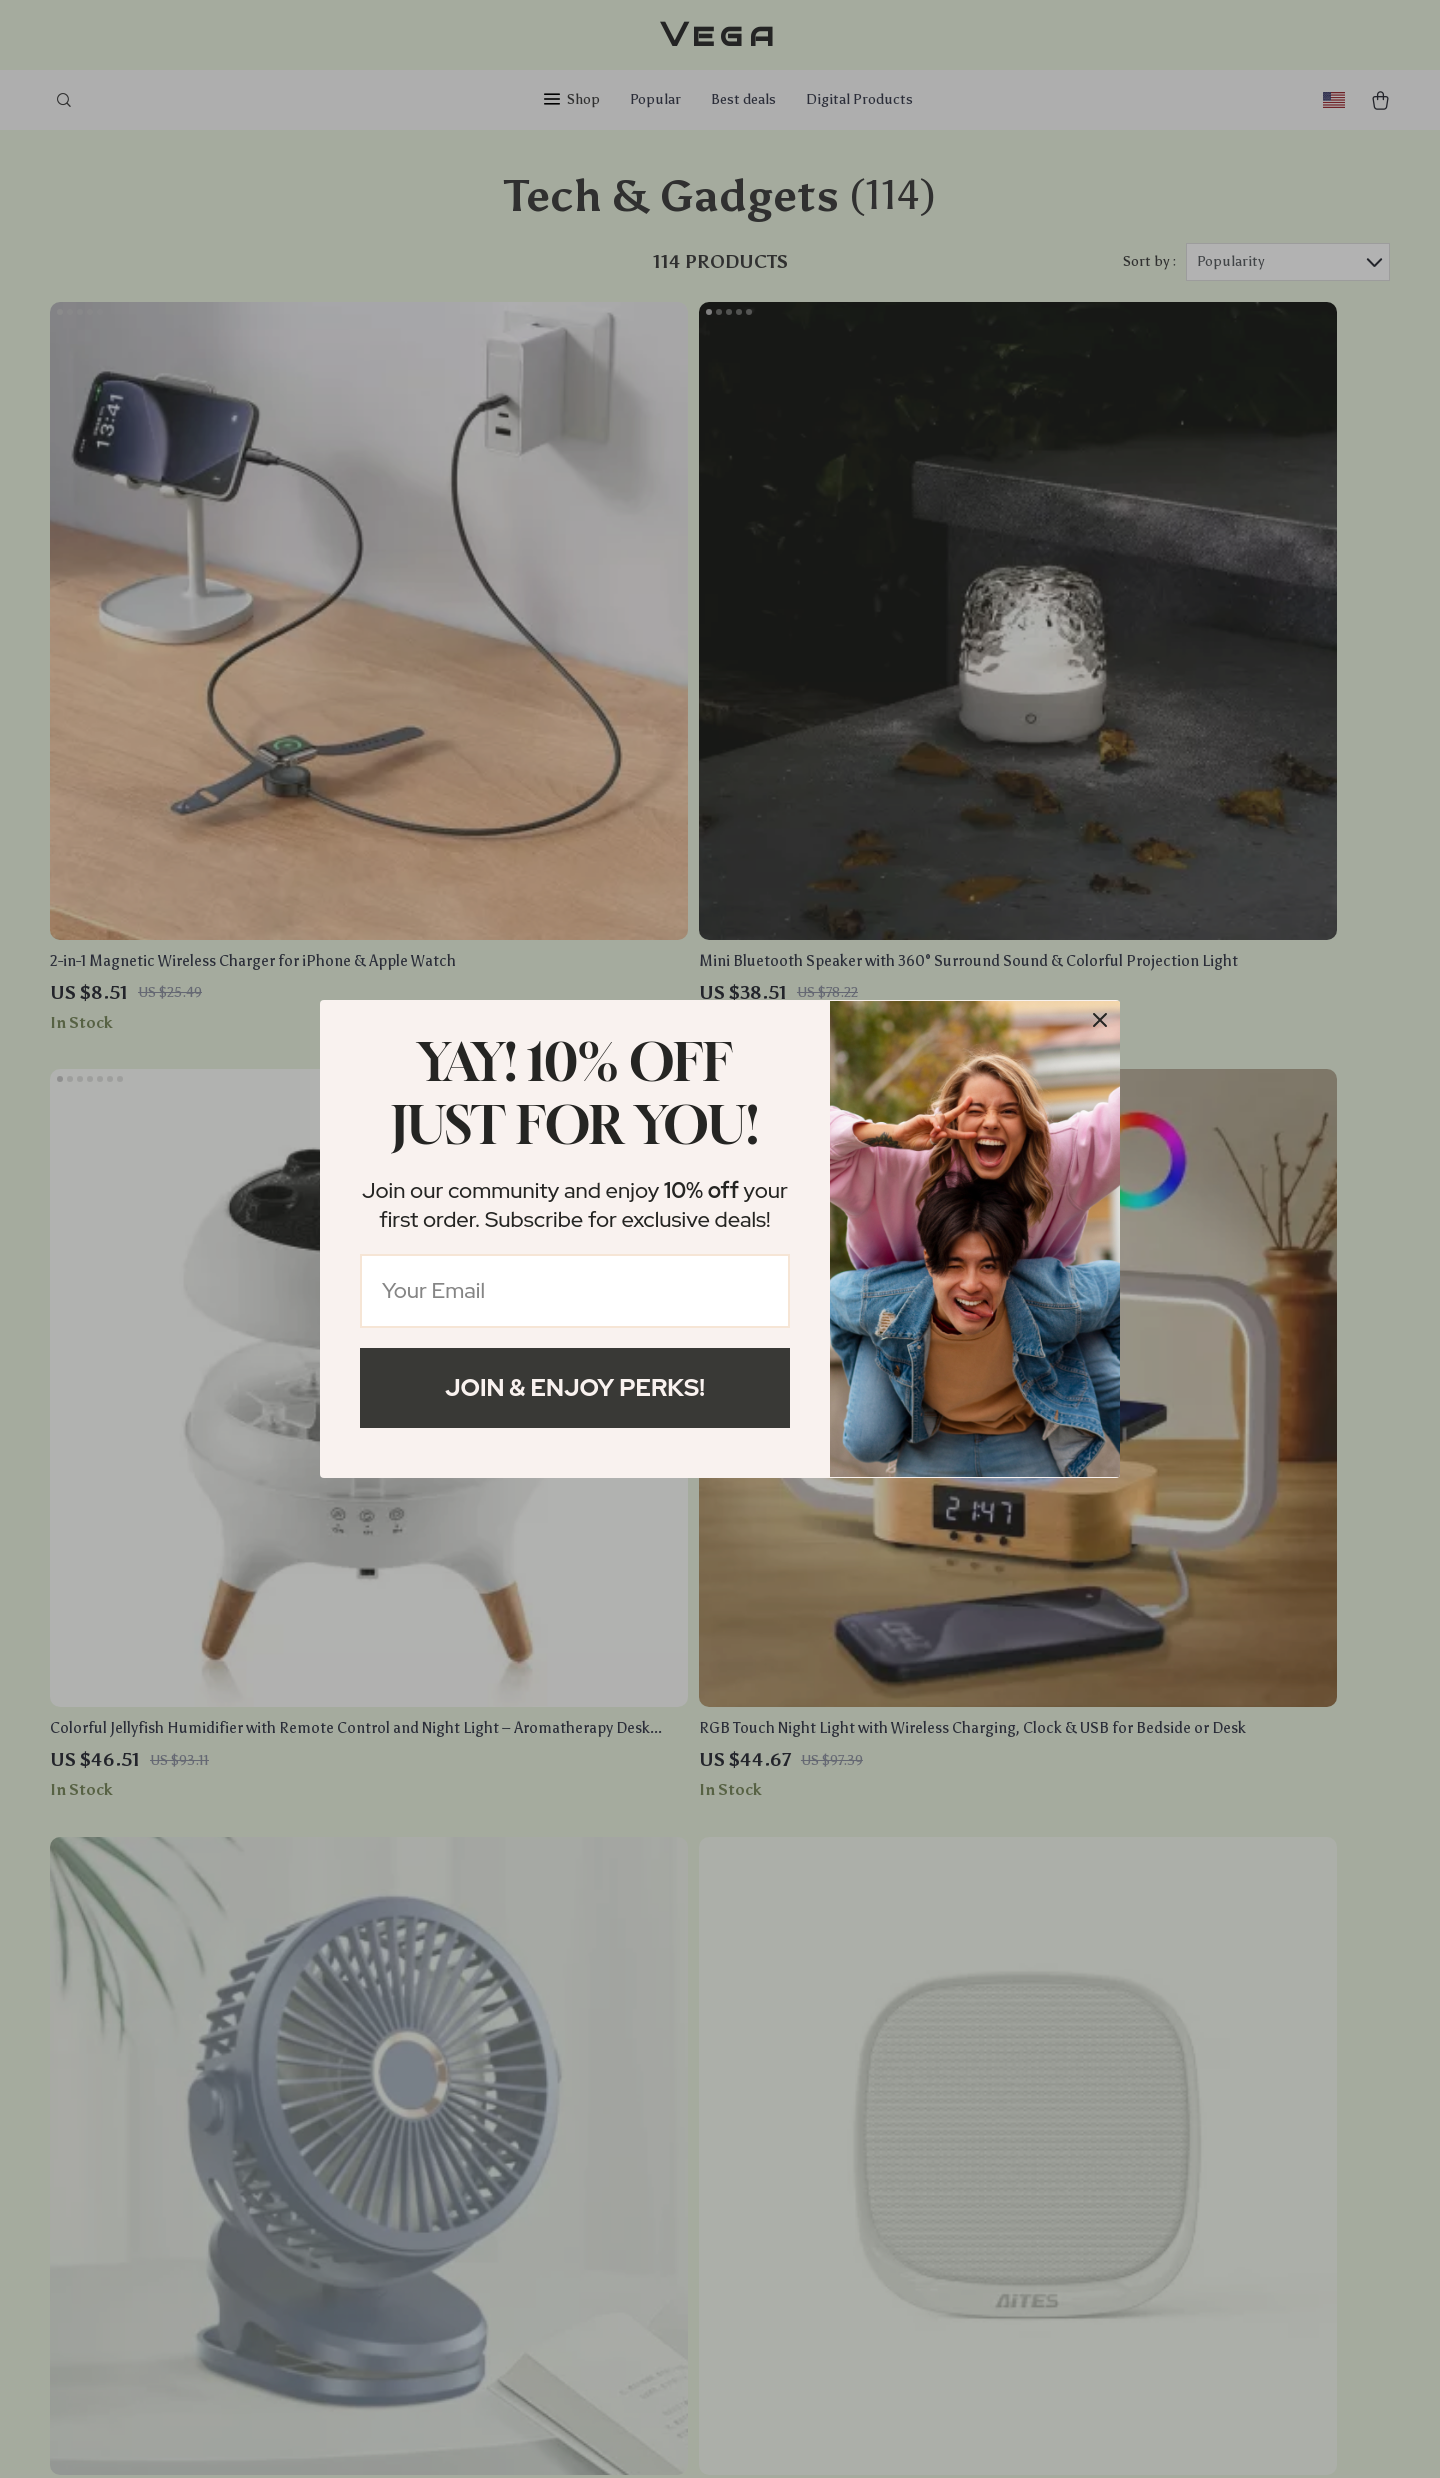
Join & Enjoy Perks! (575, 1387)
